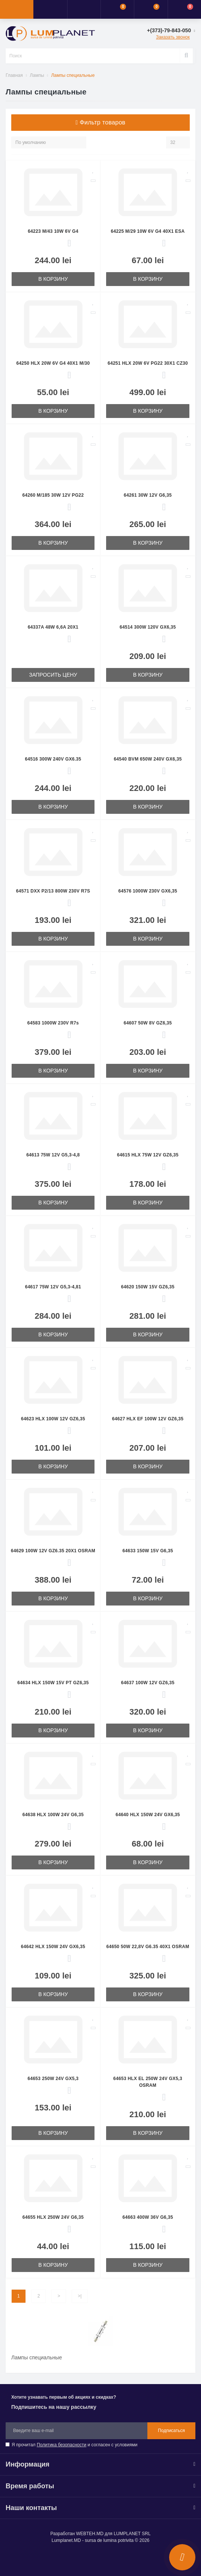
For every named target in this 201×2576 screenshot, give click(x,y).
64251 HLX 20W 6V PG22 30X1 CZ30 (148, 363)
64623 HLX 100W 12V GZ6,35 (53, 1418)
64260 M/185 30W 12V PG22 (53, 495)
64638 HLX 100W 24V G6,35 (53, 1814)
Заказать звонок (173, 37)
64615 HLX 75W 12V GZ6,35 (147, 1155)
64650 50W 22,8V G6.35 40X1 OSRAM (147, 1946)
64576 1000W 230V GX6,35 (147, 891)
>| (79, 2296)
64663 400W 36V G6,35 (148, 2217)
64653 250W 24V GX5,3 (52, 2078)
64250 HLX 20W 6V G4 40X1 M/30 (53, 363)
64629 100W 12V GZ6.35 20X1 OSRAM (53, 1550)
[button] (83, 9)
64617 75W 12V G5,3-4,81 (53, 1286)
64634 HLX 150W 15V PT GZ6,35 (53, 1682)
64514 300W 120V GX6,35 (148, 627)
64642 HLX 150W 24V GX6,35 (53, 1946)
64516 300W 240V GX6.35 (53, 759)
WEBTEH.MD (90, 2533)
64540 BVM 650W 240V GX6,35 (148, 759)
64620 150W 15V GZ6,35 (147, 1286)
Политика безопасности (61, 2444)
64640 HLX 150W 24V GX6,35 (148, 1814)
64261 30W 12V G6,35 (148, 495)
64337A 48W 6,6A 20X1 (53, 627)
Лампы (37, 75)
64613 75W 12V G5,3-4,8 (53, 1155)
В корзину (53, 279)
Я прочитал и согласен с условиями (74, 2444)
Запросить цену (53, 675)
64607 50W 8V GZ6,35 (148, 1023)
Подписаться (171, 2430)
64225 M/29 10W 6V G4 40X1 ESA (148, 231)
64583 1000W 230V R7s (53, 1023)
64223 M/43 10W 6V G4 (53, 231)
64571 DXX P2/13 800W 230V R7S (53, 891)
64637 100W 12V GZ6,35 (147, 1682)
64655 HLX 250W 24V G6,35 (53, 2217)
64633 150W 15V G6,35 (148, 1550)
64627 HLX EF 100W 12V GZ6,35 (148, 1418)
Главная (14, 75)
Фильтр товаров (101, 122)
